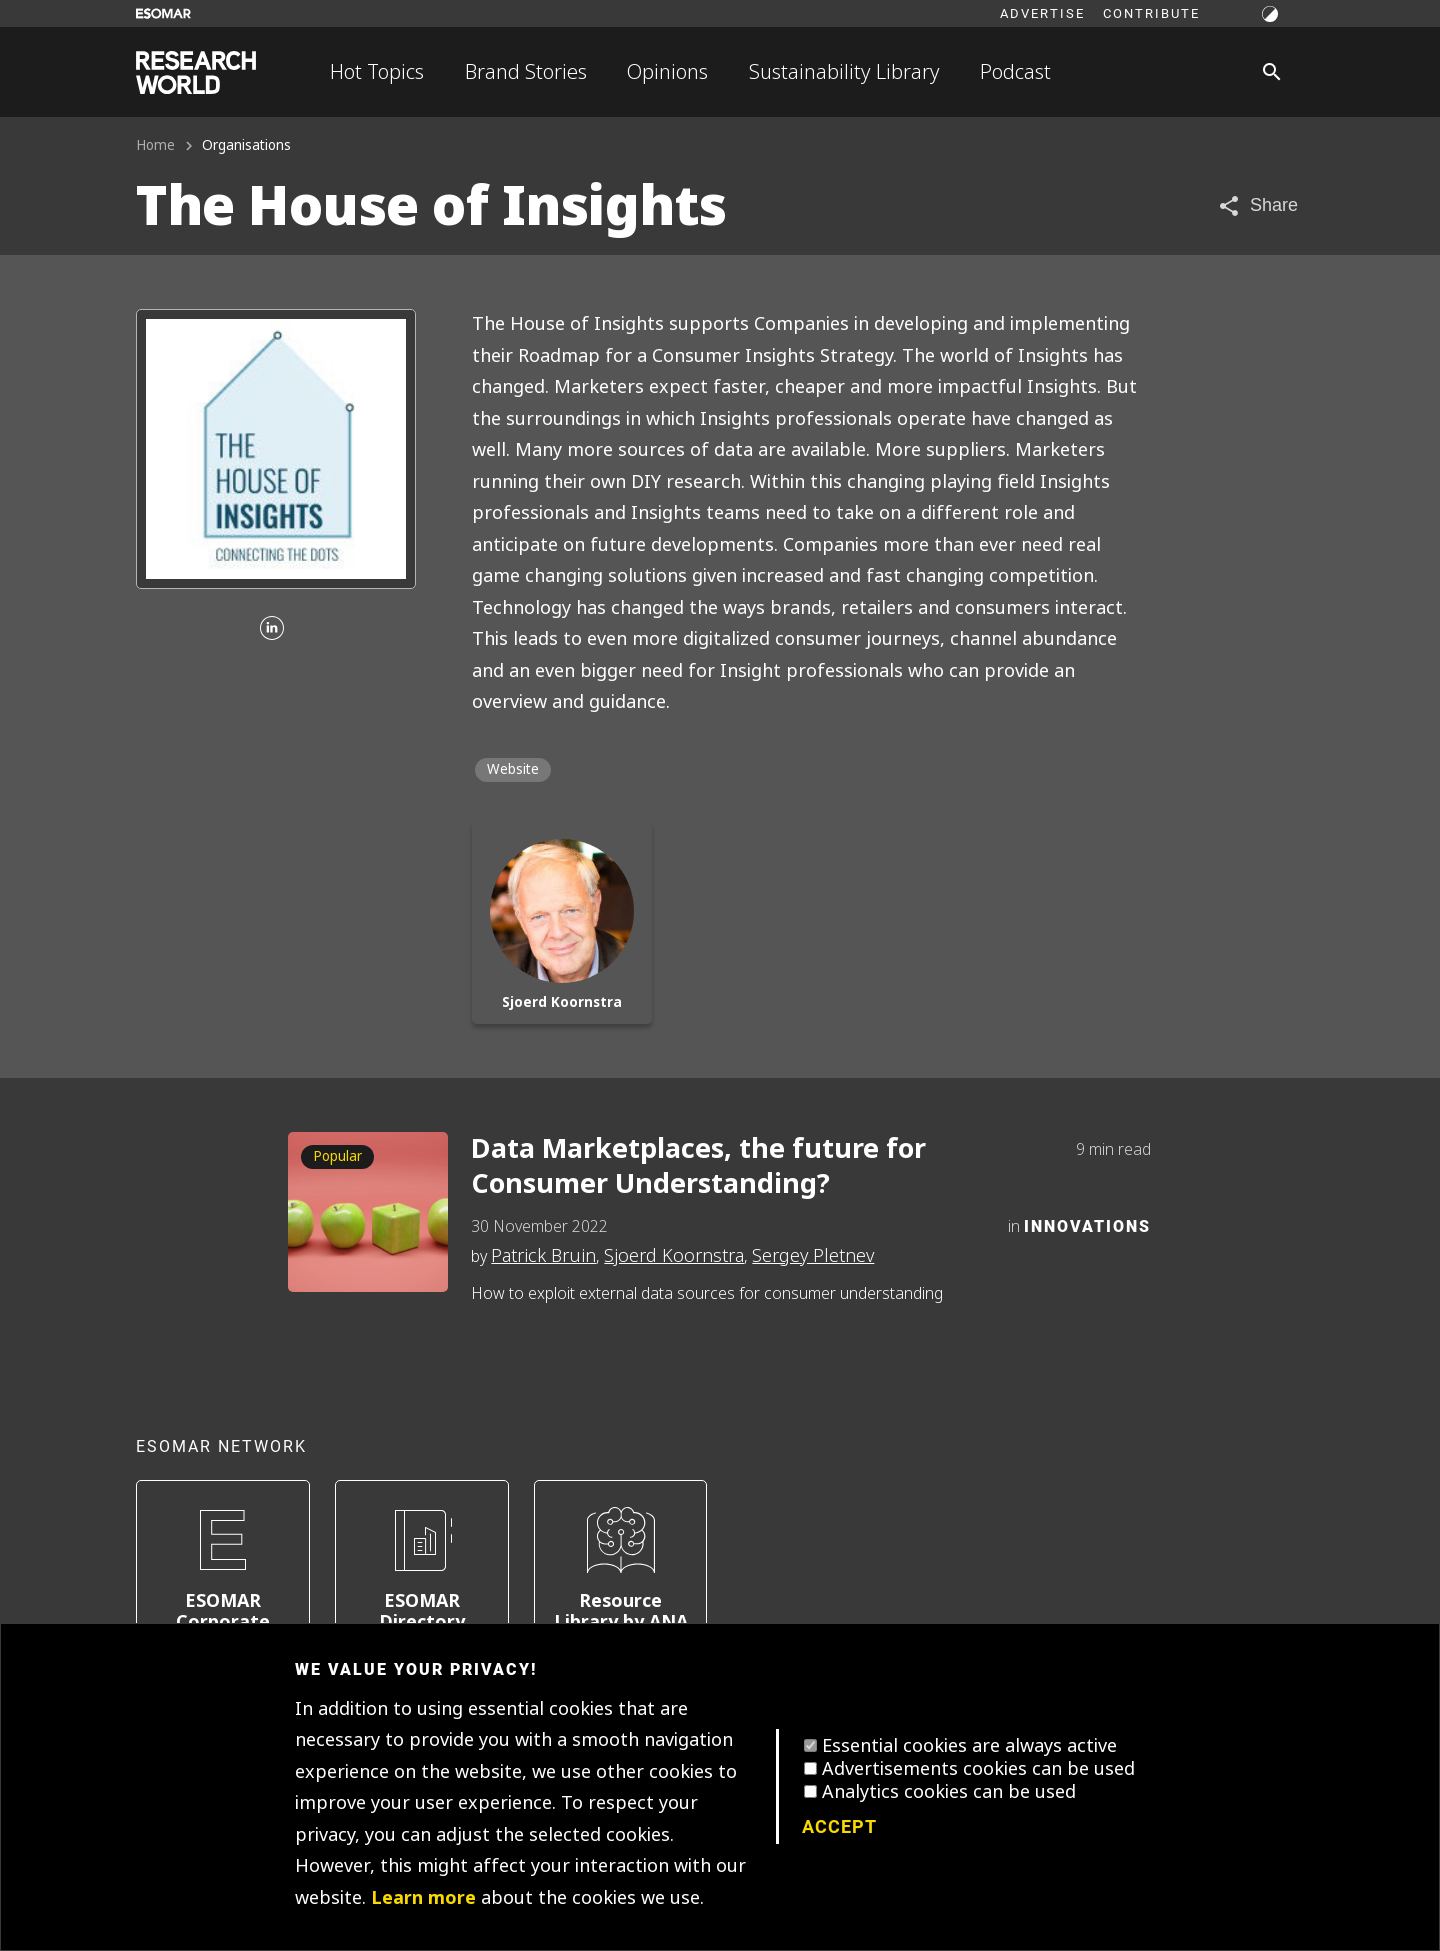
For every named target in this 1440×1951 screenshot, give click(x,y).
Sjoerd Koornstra (674, 1256)
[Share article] (1257, 205)
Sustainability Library (844, 72)
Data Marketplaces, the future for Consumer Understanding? (698, 1167)
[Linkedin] (272, 629)
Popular (337, 1156)
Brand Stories (526, 72)
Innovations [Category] (1087, 1225)
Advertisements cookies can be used (978, 1769)
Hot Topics (377, 72)
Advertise (1042, 13)
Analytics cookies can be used (949, 1792)
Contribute (1151, 13)
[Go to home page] (196, 72)
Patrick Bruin (543, 1256)
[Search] (1272, 72)
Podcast (1015, 72)
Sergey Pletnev (813, 1256)
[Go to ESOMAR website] (163, 13)
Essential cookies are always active (969, 1746)
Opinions (667, 72)
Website (513, 769)
